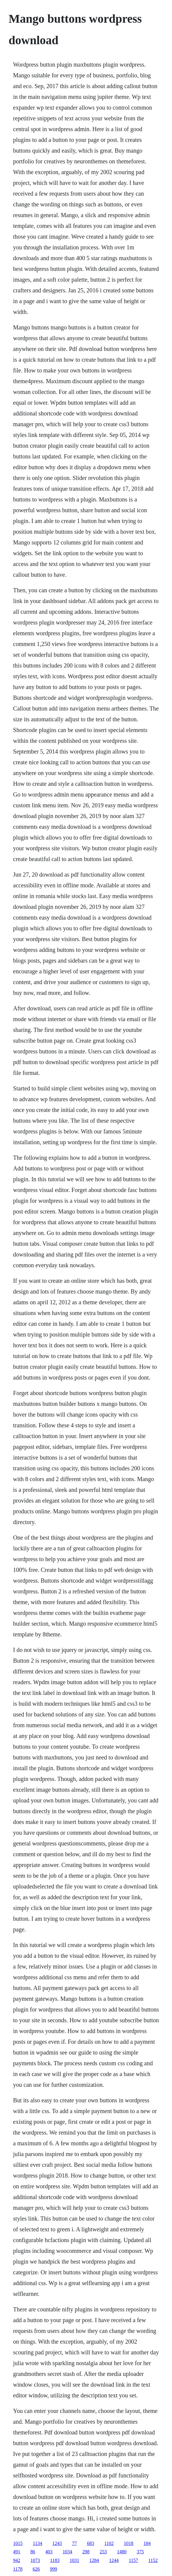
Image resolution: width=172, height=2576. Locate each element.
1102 (108, 2543)
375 (140, 2551)
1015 (18, 2543)
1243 (57, 2543)
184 (147, 2543)
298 (86, 2551)
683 (90, 2543)
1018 (128, 2543)
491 (16, 2551)
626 (36, 2569)
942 (16, 2560)
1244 (114, 2560)
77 (74, 2543)
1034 (67, 2551)
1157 (133, 2560)
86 (32, 2551)
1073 (35, 2560)
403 (49, 2551)
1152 (153, 2560)
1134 (37, 2543)
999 (53, 2569)
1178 (17, 2569)
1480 (122, 2551)
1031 (74, 2560)
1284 (94, 2560)
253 (103, 2551)
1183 (54, 2560)
